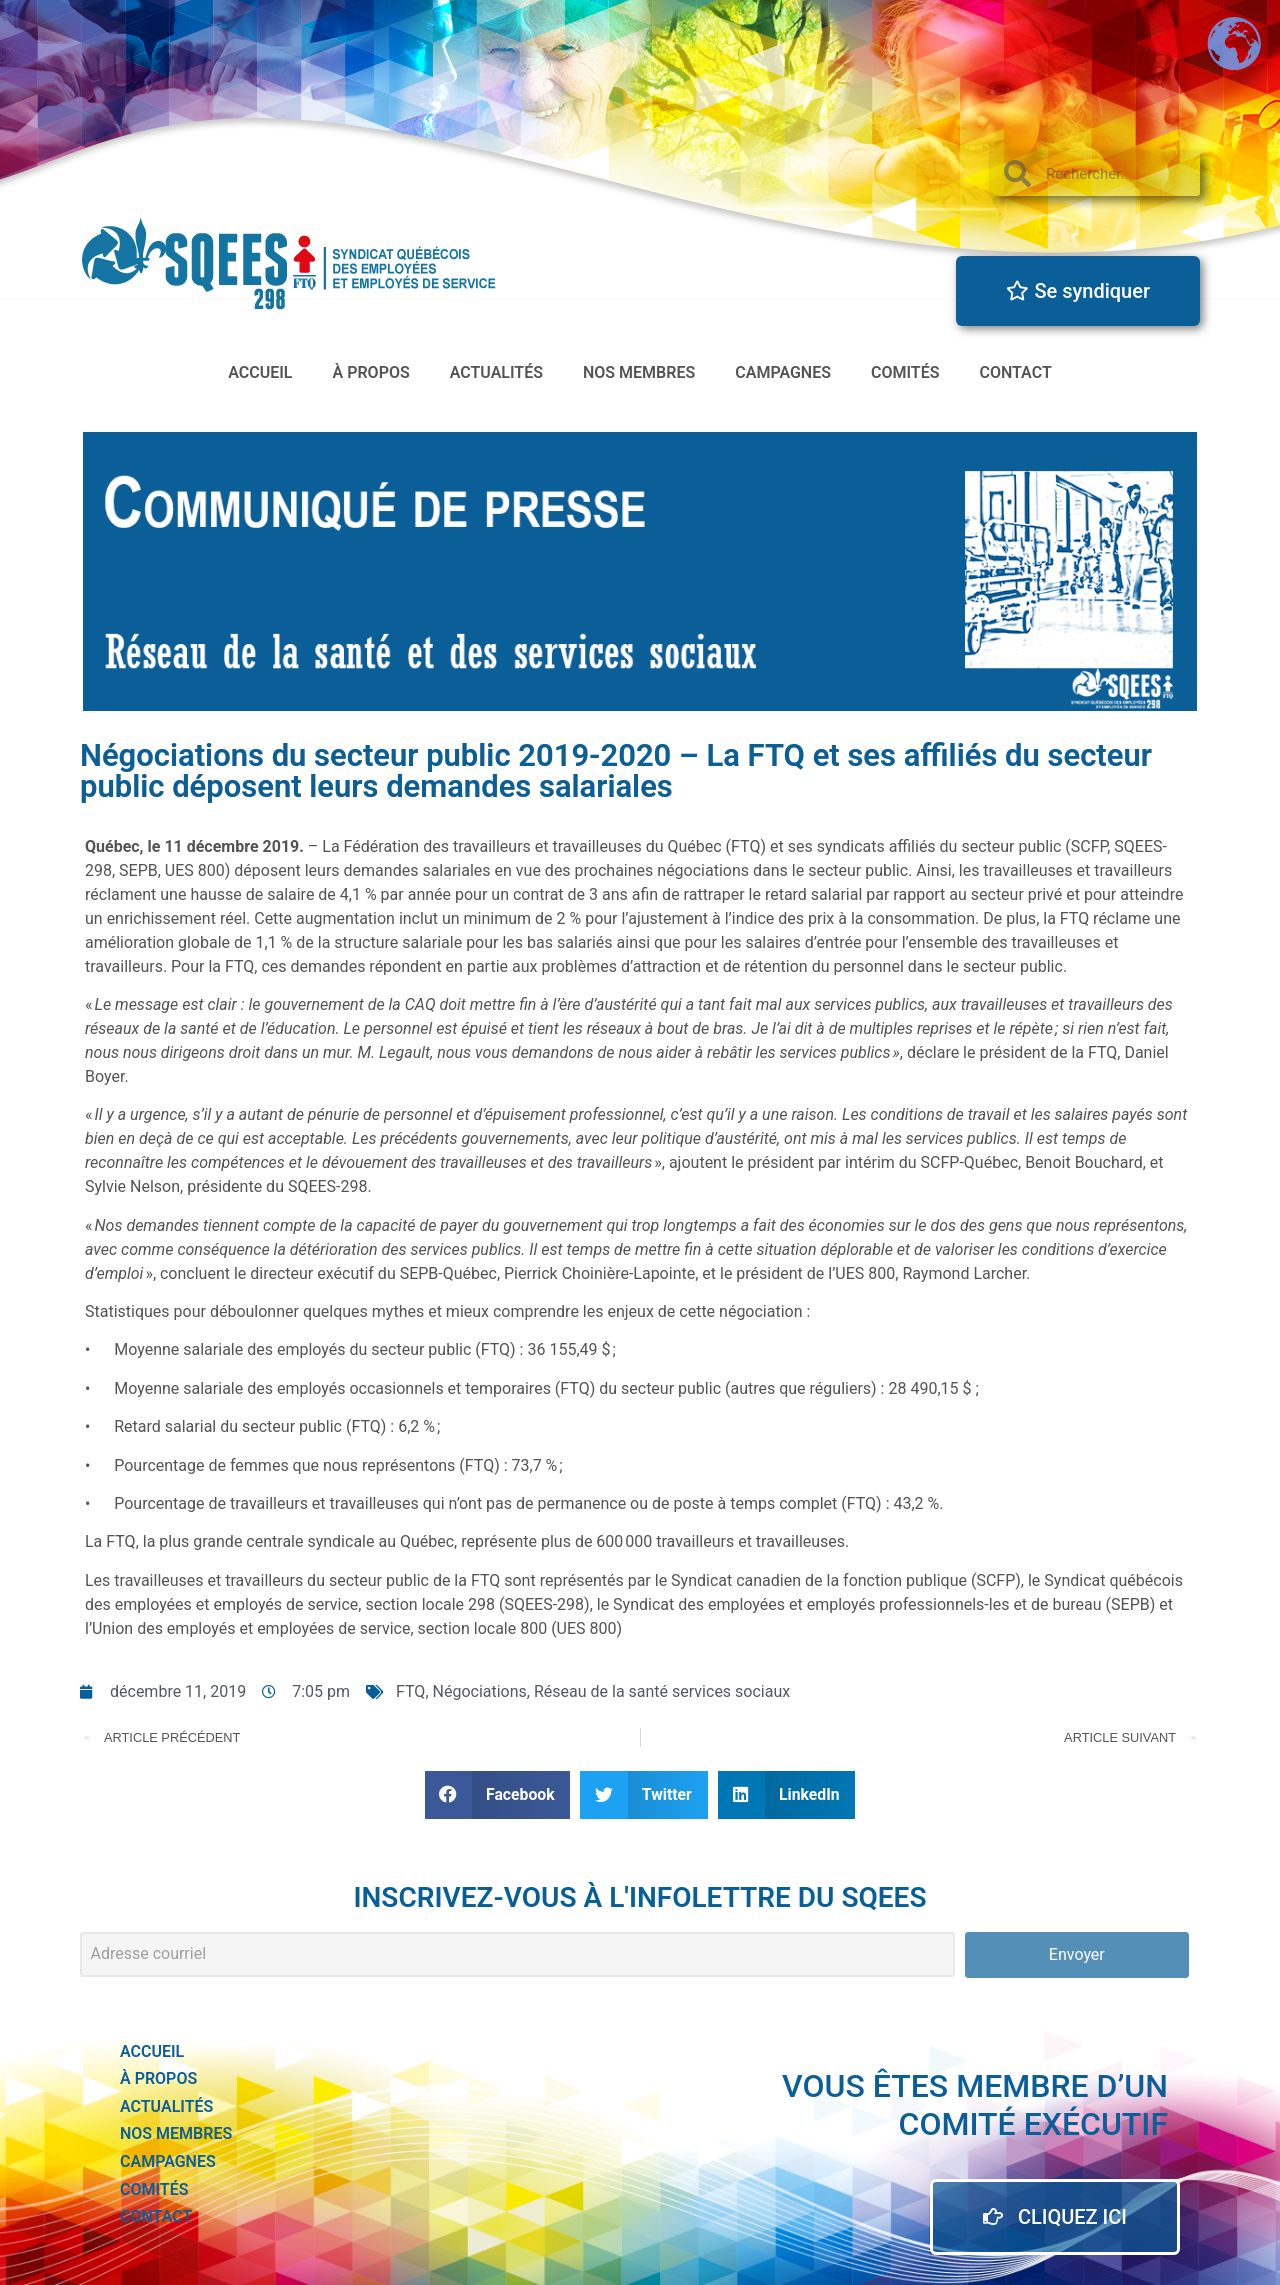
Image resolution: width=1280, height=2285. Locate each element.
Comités (905, 372)
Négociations (480, 1691)
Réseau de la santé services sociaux (662, 1691)
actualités (496, 372)
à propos (371, 372)
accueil (260, 372)
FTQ (410, 1691)
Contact (1015, 372)
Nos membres (639, 372)
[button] (498, 1794)
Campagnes (783, 372)
